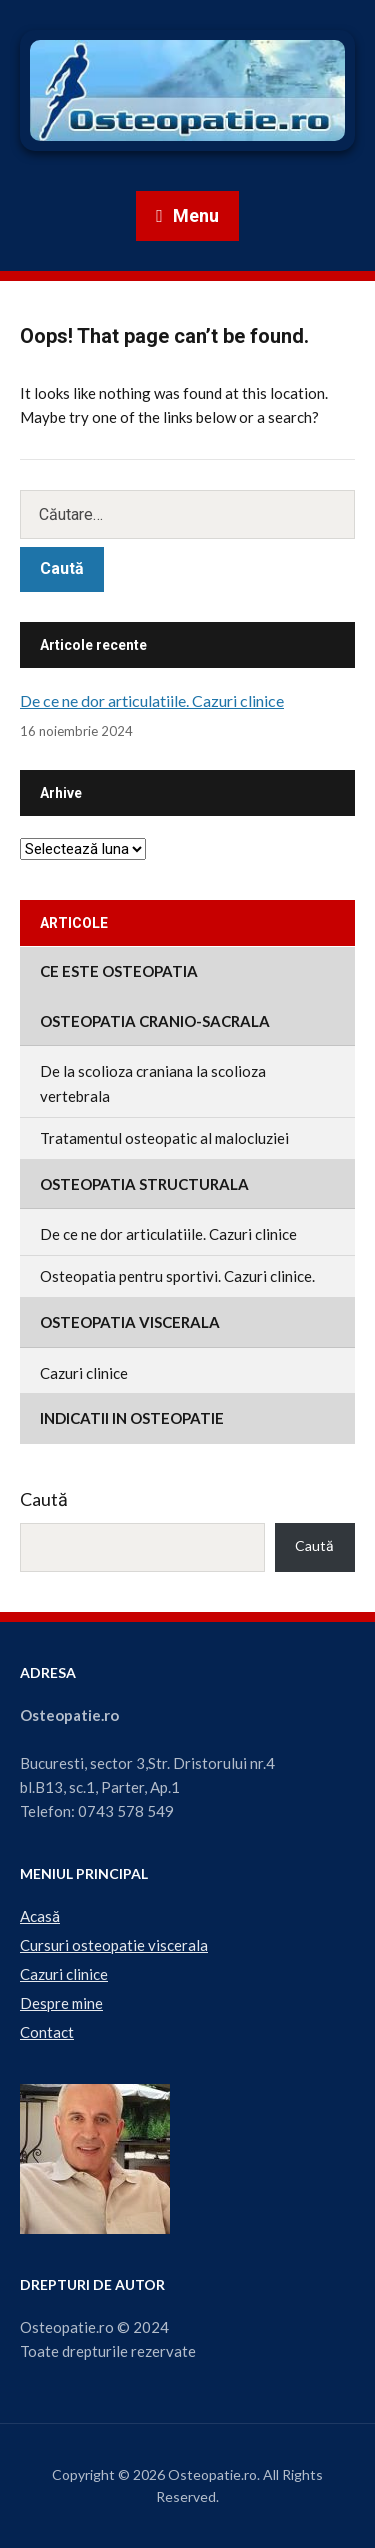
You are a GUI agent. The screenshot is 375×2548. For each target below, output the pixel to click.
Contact (47, 2032)
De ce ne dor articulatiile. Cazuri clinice (152, 700)
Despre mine (61, 2003)
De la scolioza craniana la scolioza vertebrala (153, 1083)
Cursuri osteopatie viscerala (114, 1945)
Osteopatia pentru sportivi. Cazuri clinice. (177, 1276)
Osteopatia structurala (144, 1184)
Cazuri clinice (84, 1373)
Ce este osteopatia (119, 971)
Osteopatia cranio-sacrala (155, 1021)
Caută (44, 1499)
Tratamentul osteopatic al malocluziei (164, 1138)
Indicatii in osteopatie (132, 1418)
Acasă (40, 1916)
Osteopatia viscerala (130, 1322)
